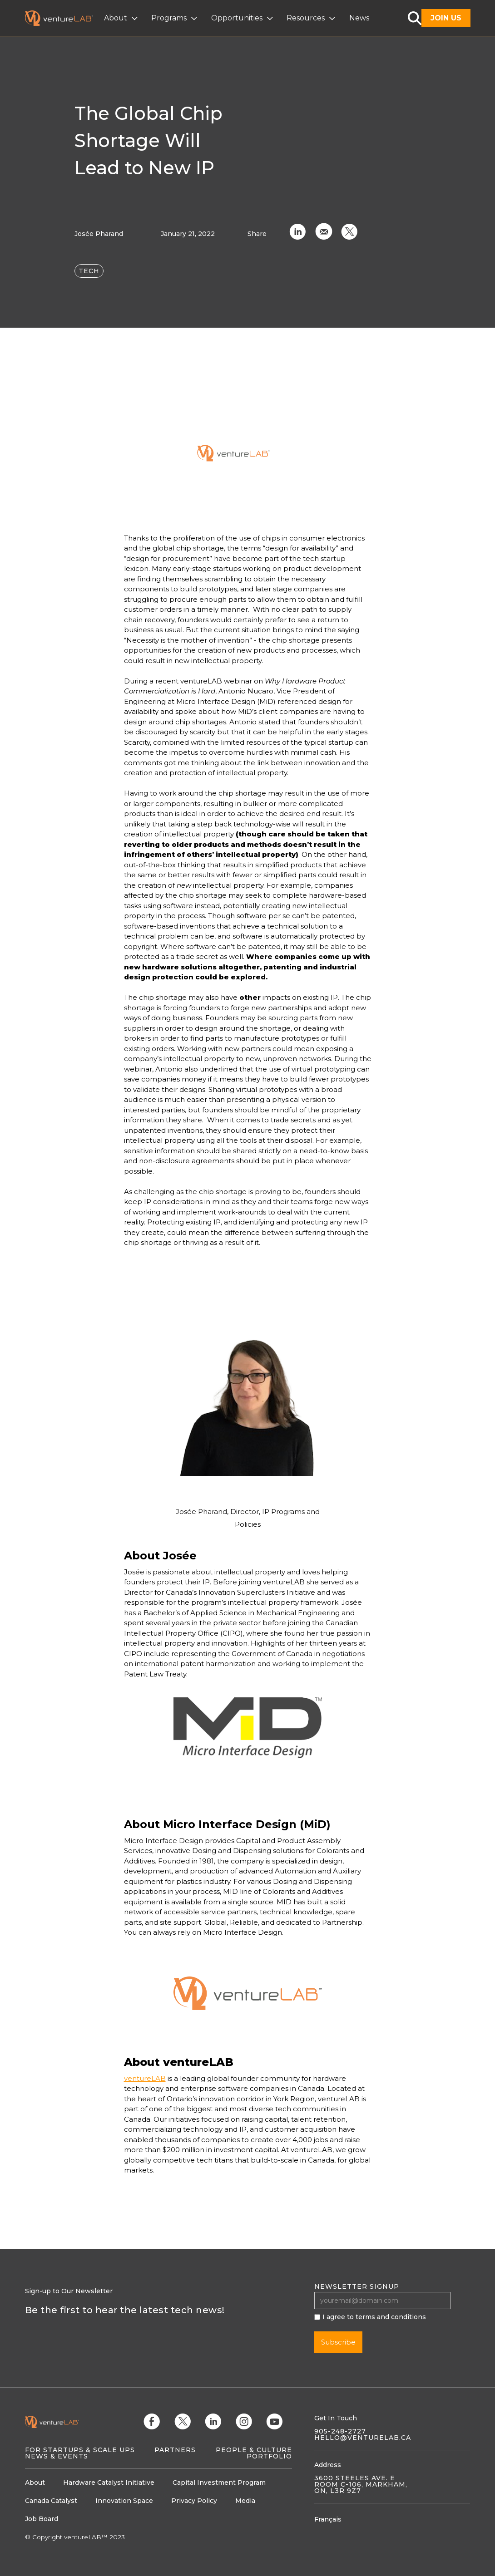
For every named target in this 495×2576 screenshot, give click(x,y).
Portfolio (269, 2456)
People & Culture (254, 2450)
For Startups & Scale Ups (80, 2450)
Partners (175, 2450)
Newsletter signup (356, 2286)
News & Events (56, 2456)
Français (328, 2519)
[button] (122, 18)
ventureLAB (145, 2078)
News (359, 18)
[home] (64, 18)
